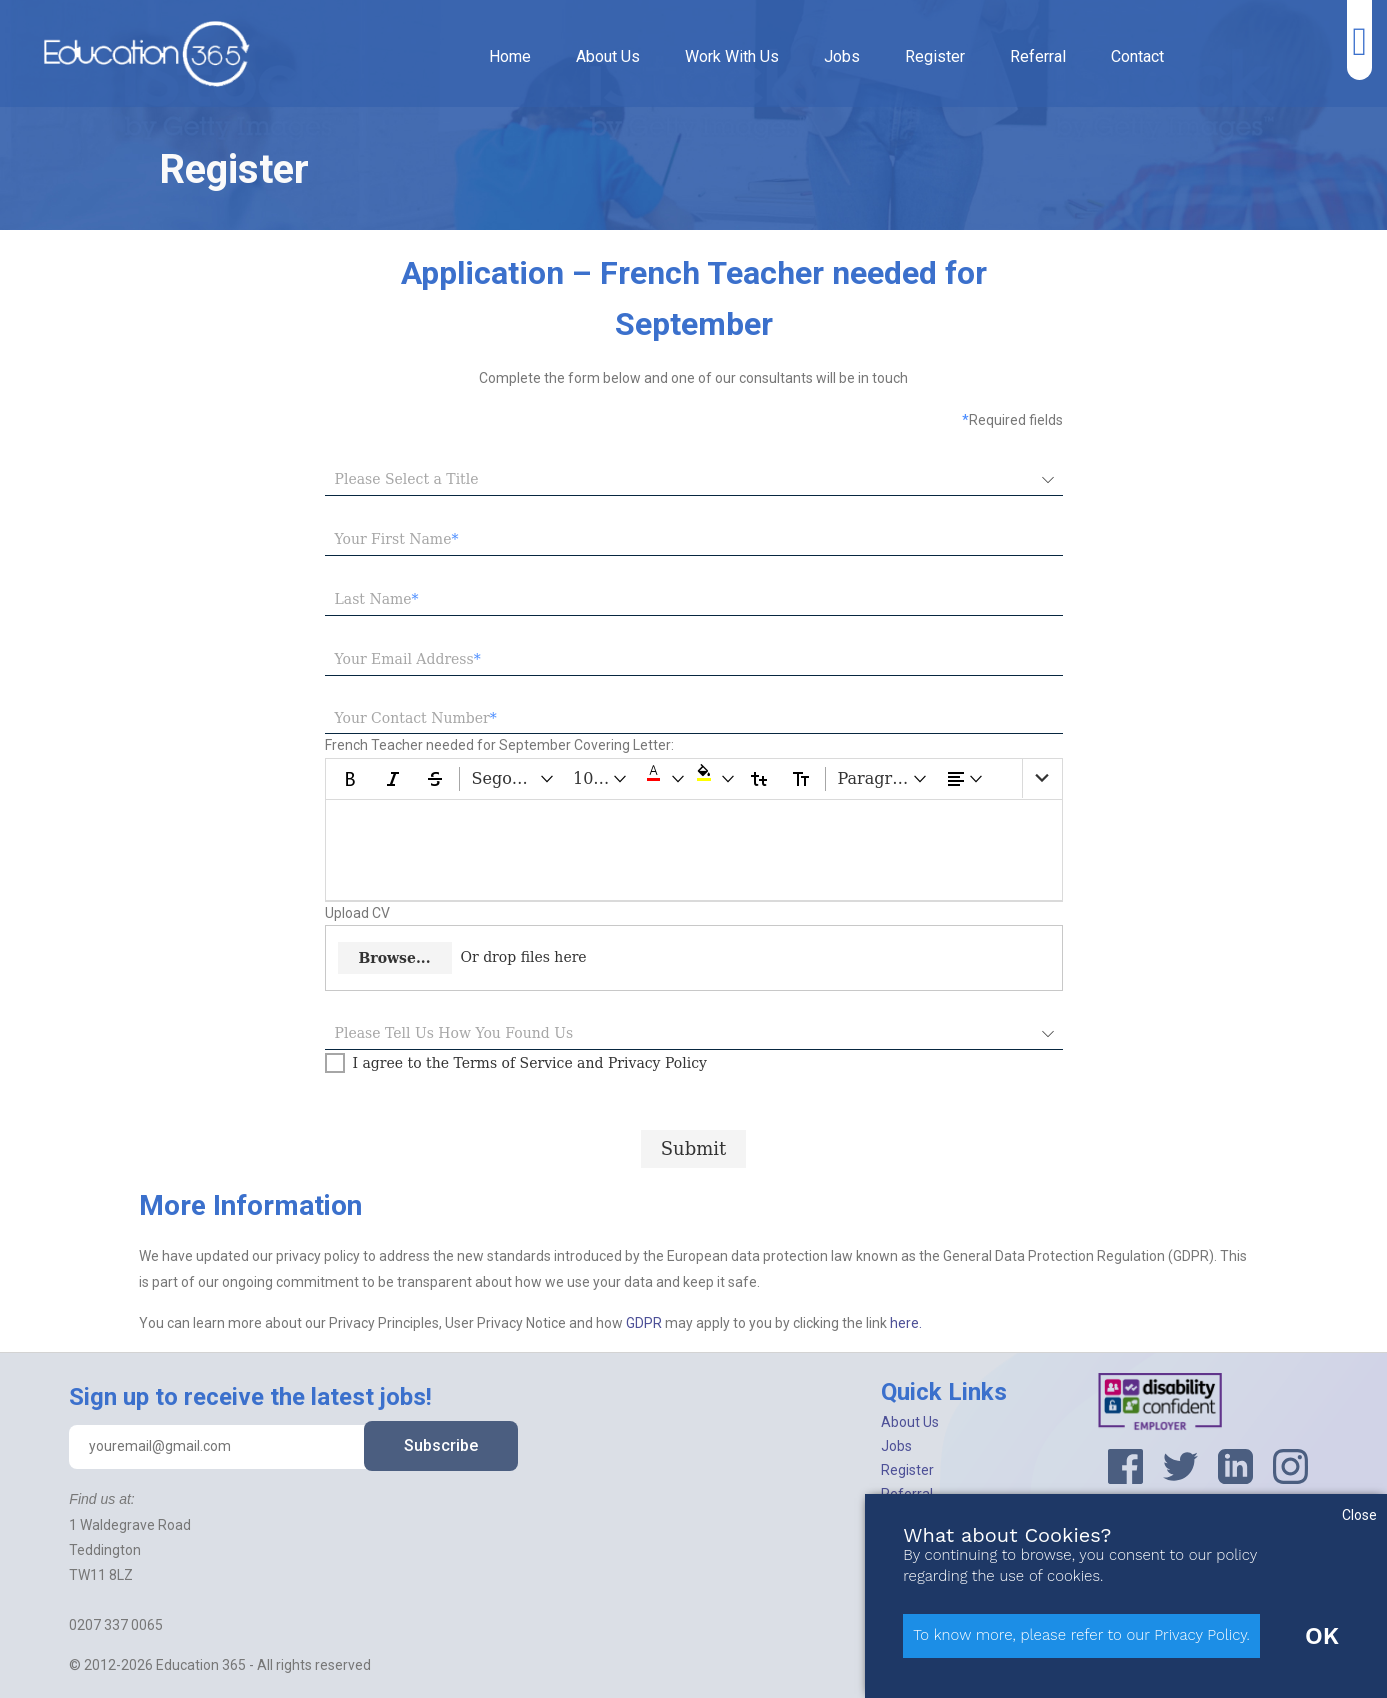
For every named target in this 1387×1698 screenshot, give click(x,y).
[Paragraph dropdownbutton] (883, 779)
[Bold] (351, 779)
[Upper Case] (801, 779)
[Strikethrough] (435, 779)
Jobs (842, 56)
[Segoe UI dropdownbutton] (514, 779)
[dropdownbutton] (965, 779)
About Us (608, 56)
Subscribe (441, 1445)
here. (906, 1323)
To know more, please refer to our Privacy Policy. (1081, 1635)
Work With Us (732, 56)
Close (1359, 1515)
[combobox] (679, 480)
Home (510, 56)
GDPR (645, 1323)
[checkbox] (516, 1063)
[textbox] (694, 540)
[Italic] (393, 779)
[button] (663, 779)
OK (1322, 1636)
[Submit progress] (694, 1148)
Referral (1038, 56)
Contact (1137, 56)
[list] (1042, 778)
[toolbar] (694, 779)
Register (935, 56)
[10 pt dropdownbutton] (601, 779)
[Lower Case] (759, 779)
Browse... (395, 958)
